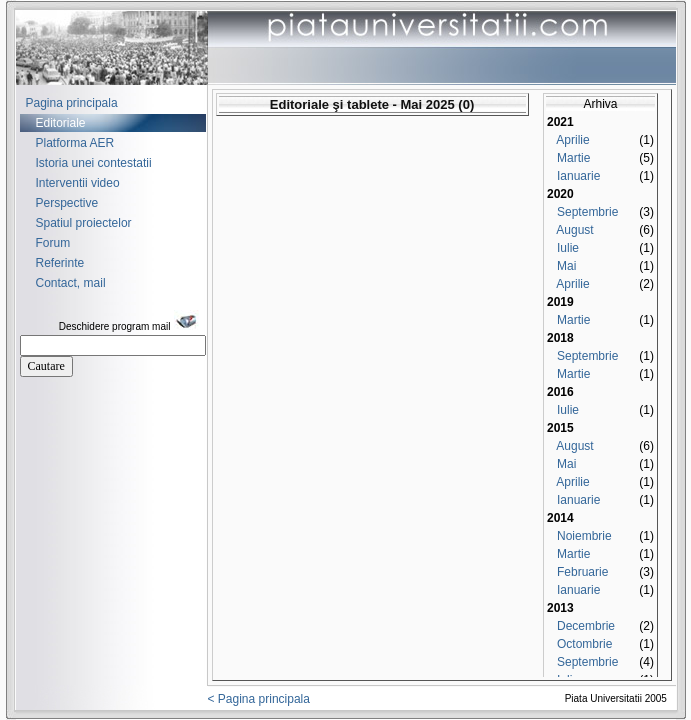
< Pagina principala (259, 699)
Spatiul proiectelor (84, 223)
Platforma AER (75, 143)
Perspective (67, 203)
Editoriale (61, 123)
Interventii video (78, 183)
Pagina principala (72, 103)
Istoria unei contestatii (94, 163)
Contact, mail (71, 283)
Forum (53, 243)
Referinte (60, 263)
